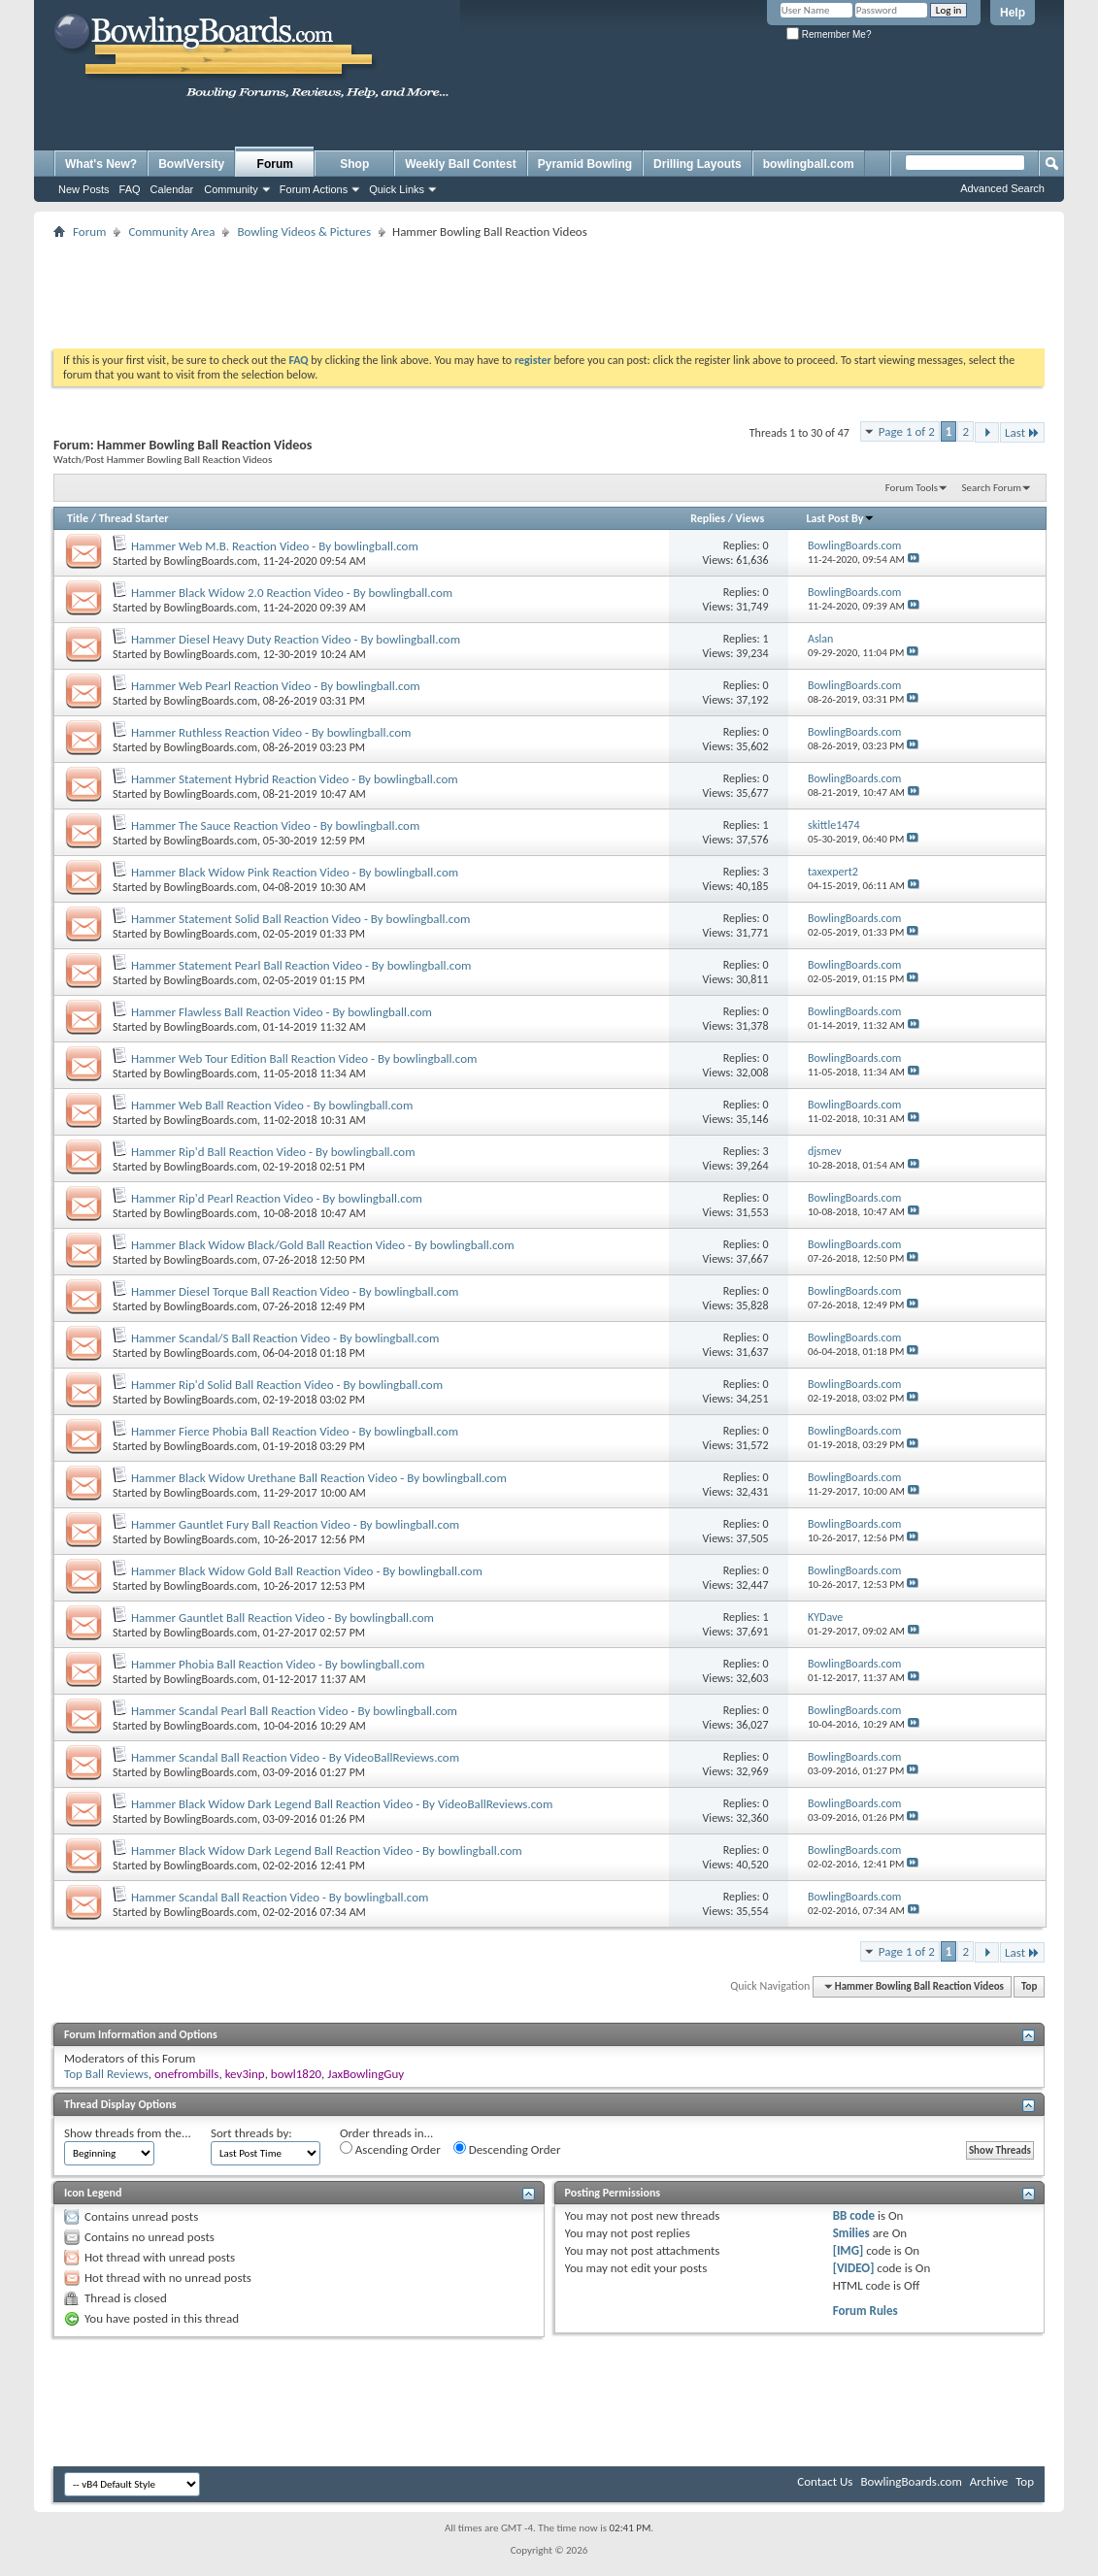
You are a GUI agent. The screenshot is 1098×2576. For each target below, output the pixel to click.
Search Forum (992, 487)
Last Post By (840, 518)
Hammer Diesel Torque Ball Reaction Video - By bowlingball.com (294, 1291)
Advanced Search (1002, 188)
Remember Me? (828, 34)
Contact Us (824, 2481)
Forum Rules (865, 2310)
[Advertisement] (549, 287)
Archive (989, 2481)
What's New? (101, 164)
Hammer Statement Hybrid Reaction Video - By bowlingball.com (294, 779)
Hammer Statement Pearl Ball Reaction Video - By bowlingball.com (301, 965)
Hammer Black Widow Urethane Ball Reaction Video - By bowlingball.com (319, 1477)
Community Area (171, 231)
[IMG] (848, 2250)
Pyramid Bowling (585, 164)
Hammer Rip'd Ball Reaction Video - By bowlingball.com (273, 1151)
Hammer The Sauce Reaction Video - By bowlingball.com (275, 825)
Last (1022, 432)
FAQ (130, 189)
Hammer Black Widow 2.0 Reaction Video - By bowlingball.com (291, 592)
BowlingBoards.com (210, 561)
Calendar (172, 189)
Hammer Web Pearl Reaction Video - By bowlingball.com (275, 685)
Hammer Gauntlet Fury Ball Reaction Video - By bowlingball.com (295, 1524)
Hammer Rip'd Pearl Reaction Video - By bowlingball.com (276, 1198)
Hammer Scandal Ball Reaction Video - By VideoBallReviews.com (295, 1757)
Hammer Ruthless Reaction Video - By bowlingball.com (271, 732)
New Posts (84, 189)
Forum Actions (314, 189)
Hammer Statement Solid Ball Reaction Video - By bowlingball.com (300, 918)
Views (750, 518)
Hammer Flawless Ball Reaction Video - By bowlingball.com (281, 1012)
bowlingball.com (808, 164)
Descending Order (507, 2149)
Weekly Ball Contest (460, 164)
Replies (707, 518)
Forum (275, 164)
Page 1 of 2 (907, 431)
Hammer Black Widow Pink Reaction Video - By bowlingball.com (294, 872)
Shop (354, 164)
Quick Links (396, 189)
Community (231, 189)
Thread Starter (134, 518)
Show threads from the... (127, 2133)
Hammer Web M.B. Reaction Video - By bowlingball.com (274, 546)
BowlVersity (191, 164)
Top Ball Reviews (106, 2073)
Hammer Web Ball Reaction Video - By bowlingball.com (272, 1105)
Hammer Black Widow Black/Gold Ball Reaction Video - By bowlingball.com (323, 1245)
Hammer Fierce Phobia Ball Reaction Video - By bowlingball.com (294, 1431)
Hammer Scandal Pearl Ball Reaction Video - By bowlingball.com (294, 1710)
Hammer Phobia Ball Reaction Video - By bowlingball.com (277, 1664)
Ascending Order (390, 2149)
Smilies (851, 2233)
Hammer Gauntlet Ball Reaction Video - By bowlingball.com (282, 1617)
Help (1012, 12)
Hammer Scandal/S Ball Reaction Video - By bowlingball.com (285, 1338)
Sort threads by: (251, 2133)
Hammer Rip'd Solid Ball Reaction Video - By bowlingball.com (287, 1384)
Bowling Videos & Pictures (304, 231)
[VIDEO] (854, 2268)
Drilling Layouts (697, 164)
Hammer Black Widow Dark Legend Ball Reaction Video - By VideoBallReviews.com (341, 1804)
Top (1029, 1986)
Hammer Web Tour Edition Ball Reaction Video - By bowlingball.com (304, 1058)
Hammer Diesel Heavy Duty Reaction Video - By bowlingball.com (295, 639)
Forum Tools (911, 487)
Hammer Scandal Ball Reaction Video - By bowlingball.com (279, 1897)
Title (77, 518)
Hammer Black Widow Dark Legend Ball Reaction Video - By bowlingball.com (326, 1850)
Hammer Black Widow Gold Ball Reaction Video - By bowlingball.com (306, 1571)
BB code (854, 2215)
